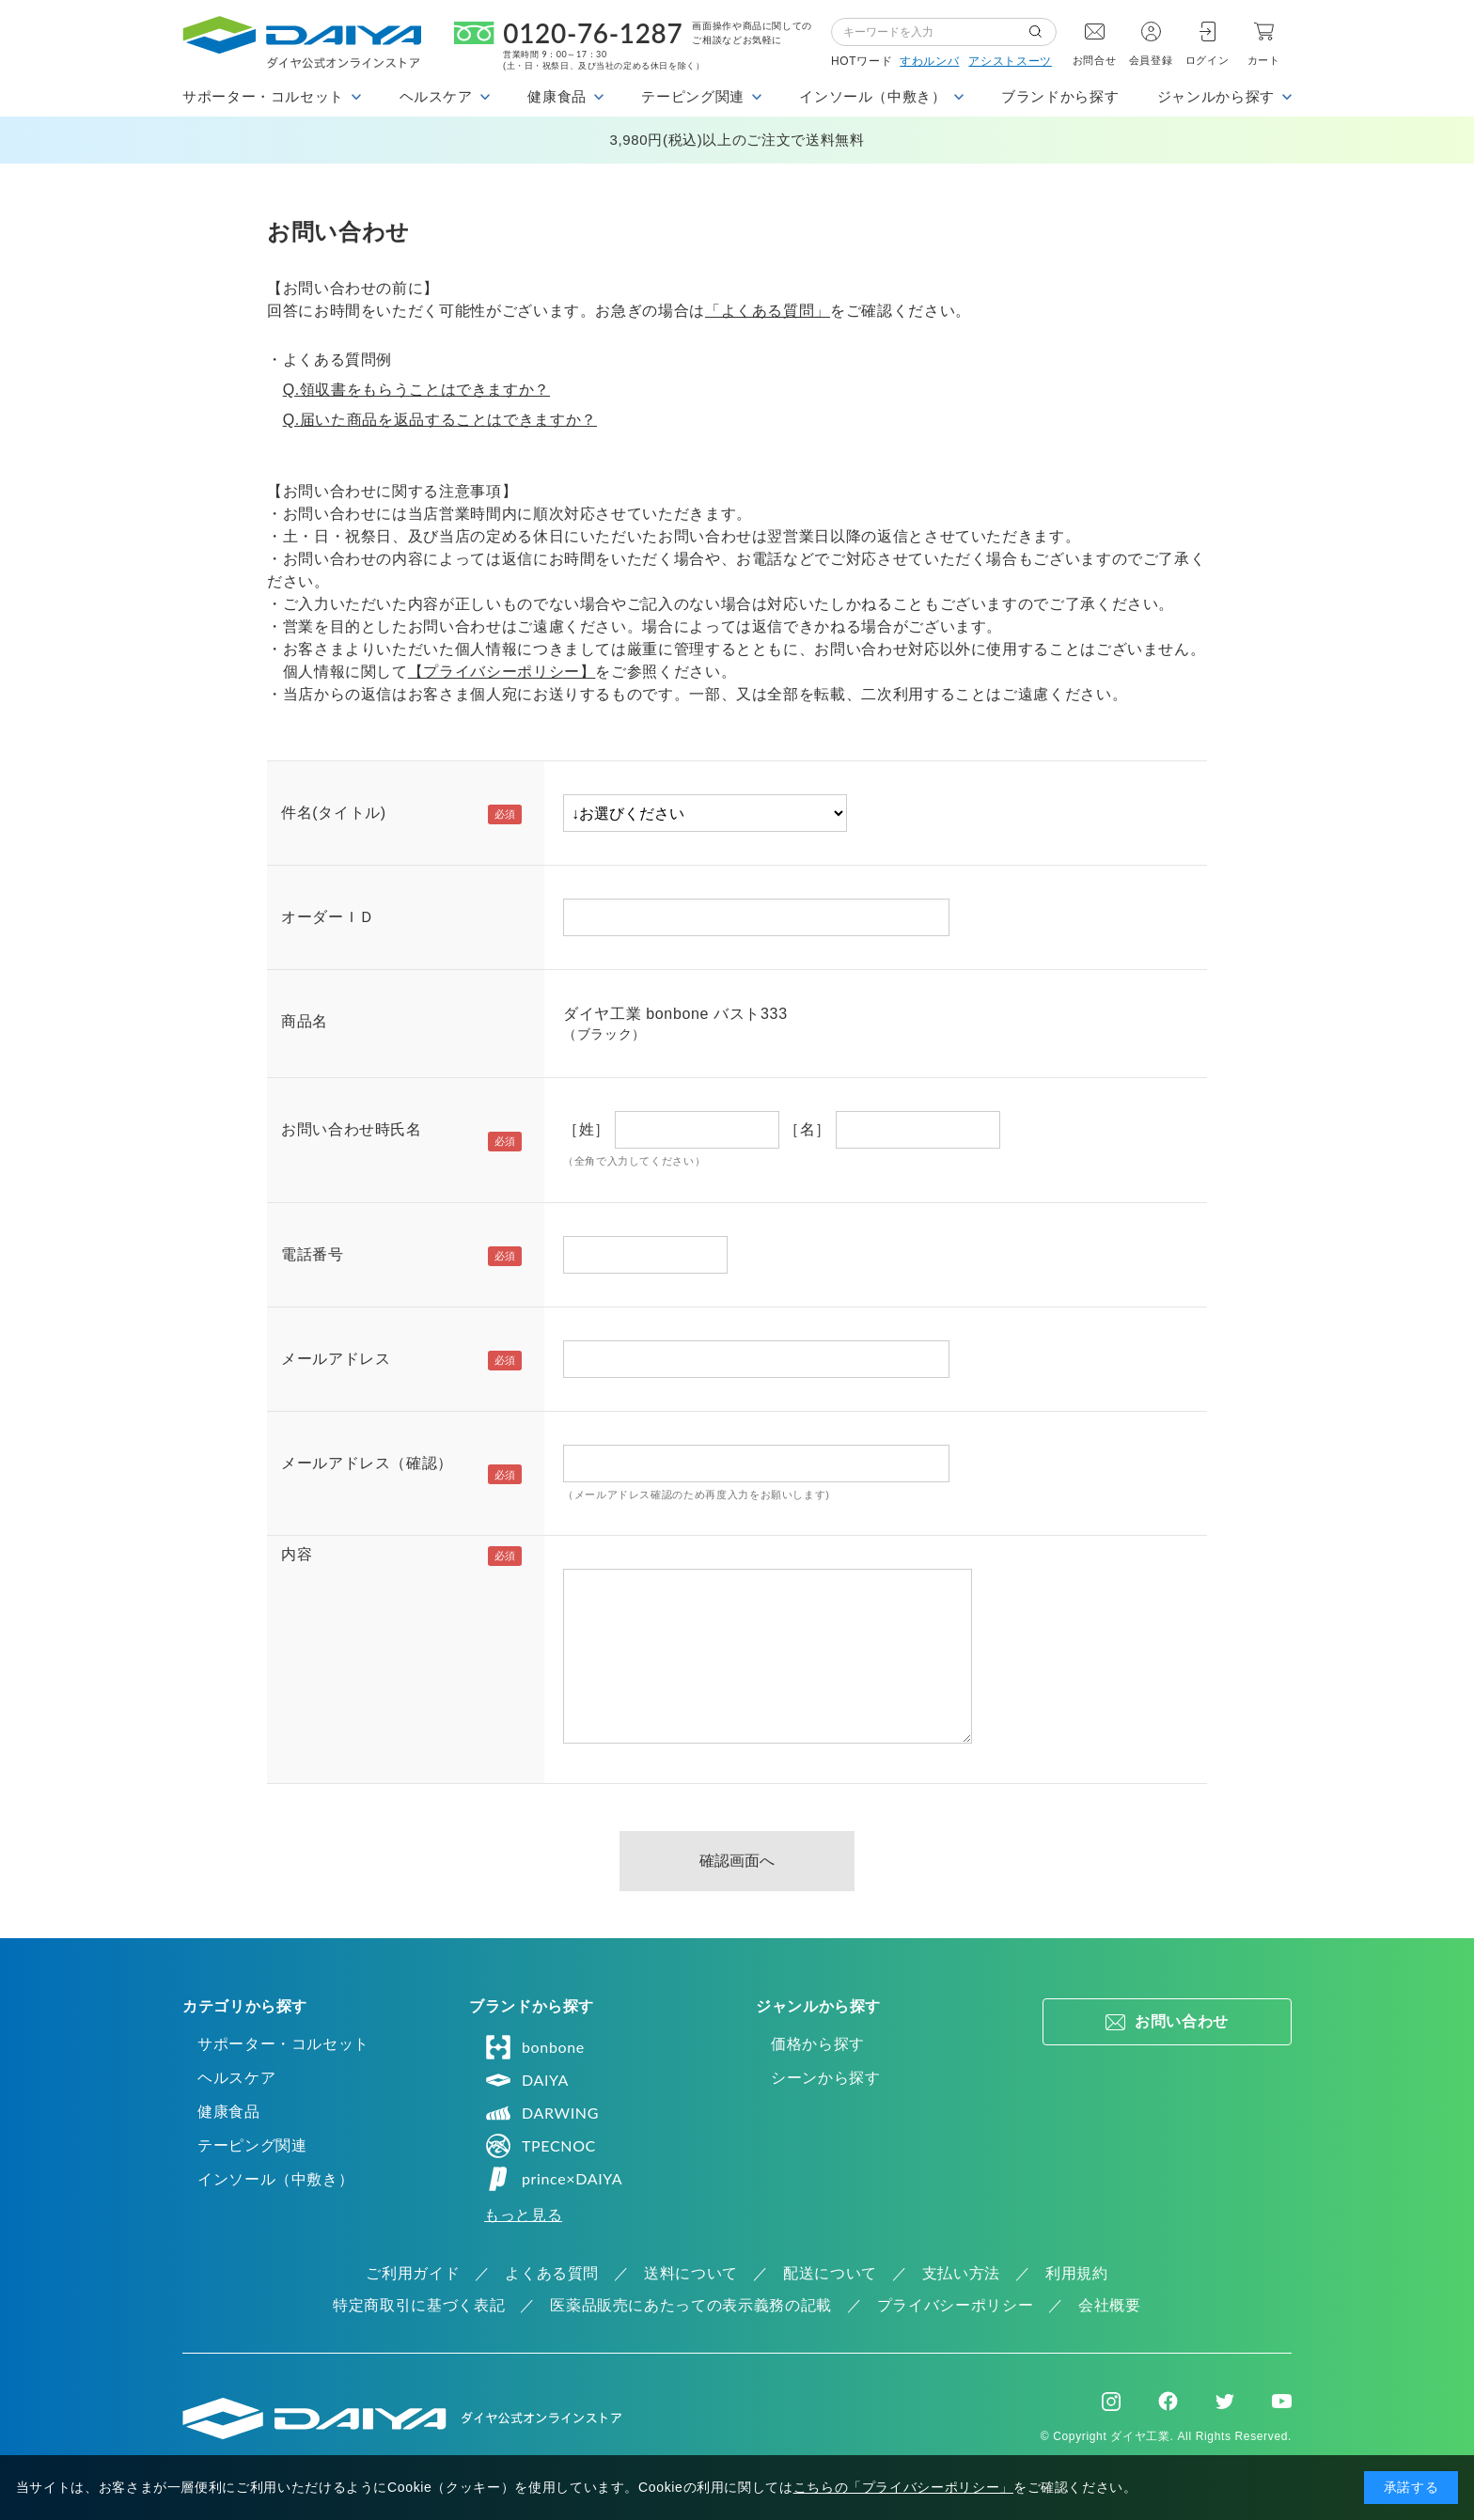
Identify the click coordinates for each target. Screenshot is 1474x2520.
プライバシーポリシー (955, 2305)
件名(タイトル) (333, 813)
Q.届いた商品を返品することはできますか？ (440, 420)
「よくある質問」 (767, 311)
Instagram (1111, 2401)
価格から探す (818, 2044)
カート (1263, 60)
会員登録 (1151, 60)
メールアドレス (335, 1359)
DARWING (541, 2113)
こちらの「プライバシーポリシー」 (903, 2487)
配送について (830, 2273)
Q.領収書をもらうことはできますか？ (416, 390)
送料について (691, 2273)
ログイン (1207, 60)
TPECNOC (540, 2146)
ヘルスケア (236, 2078)
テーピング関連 (251, 2145)
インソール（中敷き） (275, 2179)
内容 (296, 1554)
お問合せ (1095, 60)
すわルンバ (929, 61)
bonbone (534, 2047)
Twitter (1224, 2401)
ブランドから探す (1060, 96)
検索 (1042, 32)
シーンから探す (825, 2078)
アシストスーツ (1009, 61)
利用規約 (1076, 2273)
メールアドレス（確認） (367, 1463)
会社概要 (1109, 2305)
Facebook (1168, 2401)
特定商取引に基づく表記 (419, 2305)
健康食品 (228, 2112)
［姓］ (586, 1129)
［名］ (807, 1129)
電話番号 (312, 1254)
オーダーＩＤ (328, 917)
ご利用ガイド (413, 2273)
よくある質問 (552, 2273)
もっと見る (523, 2215)
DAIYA (526, 2080)
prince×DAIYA (553, 2179)
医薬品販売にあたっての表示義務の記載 (691, 2305)
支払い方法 (961, 2273)
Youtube (1282, 2401)
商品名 (304, 1021)
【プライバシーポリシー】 (502, 672)
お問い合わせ (1182, 2021)
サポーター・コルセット (283, 2044)
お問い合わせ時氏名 (351, 1129)
